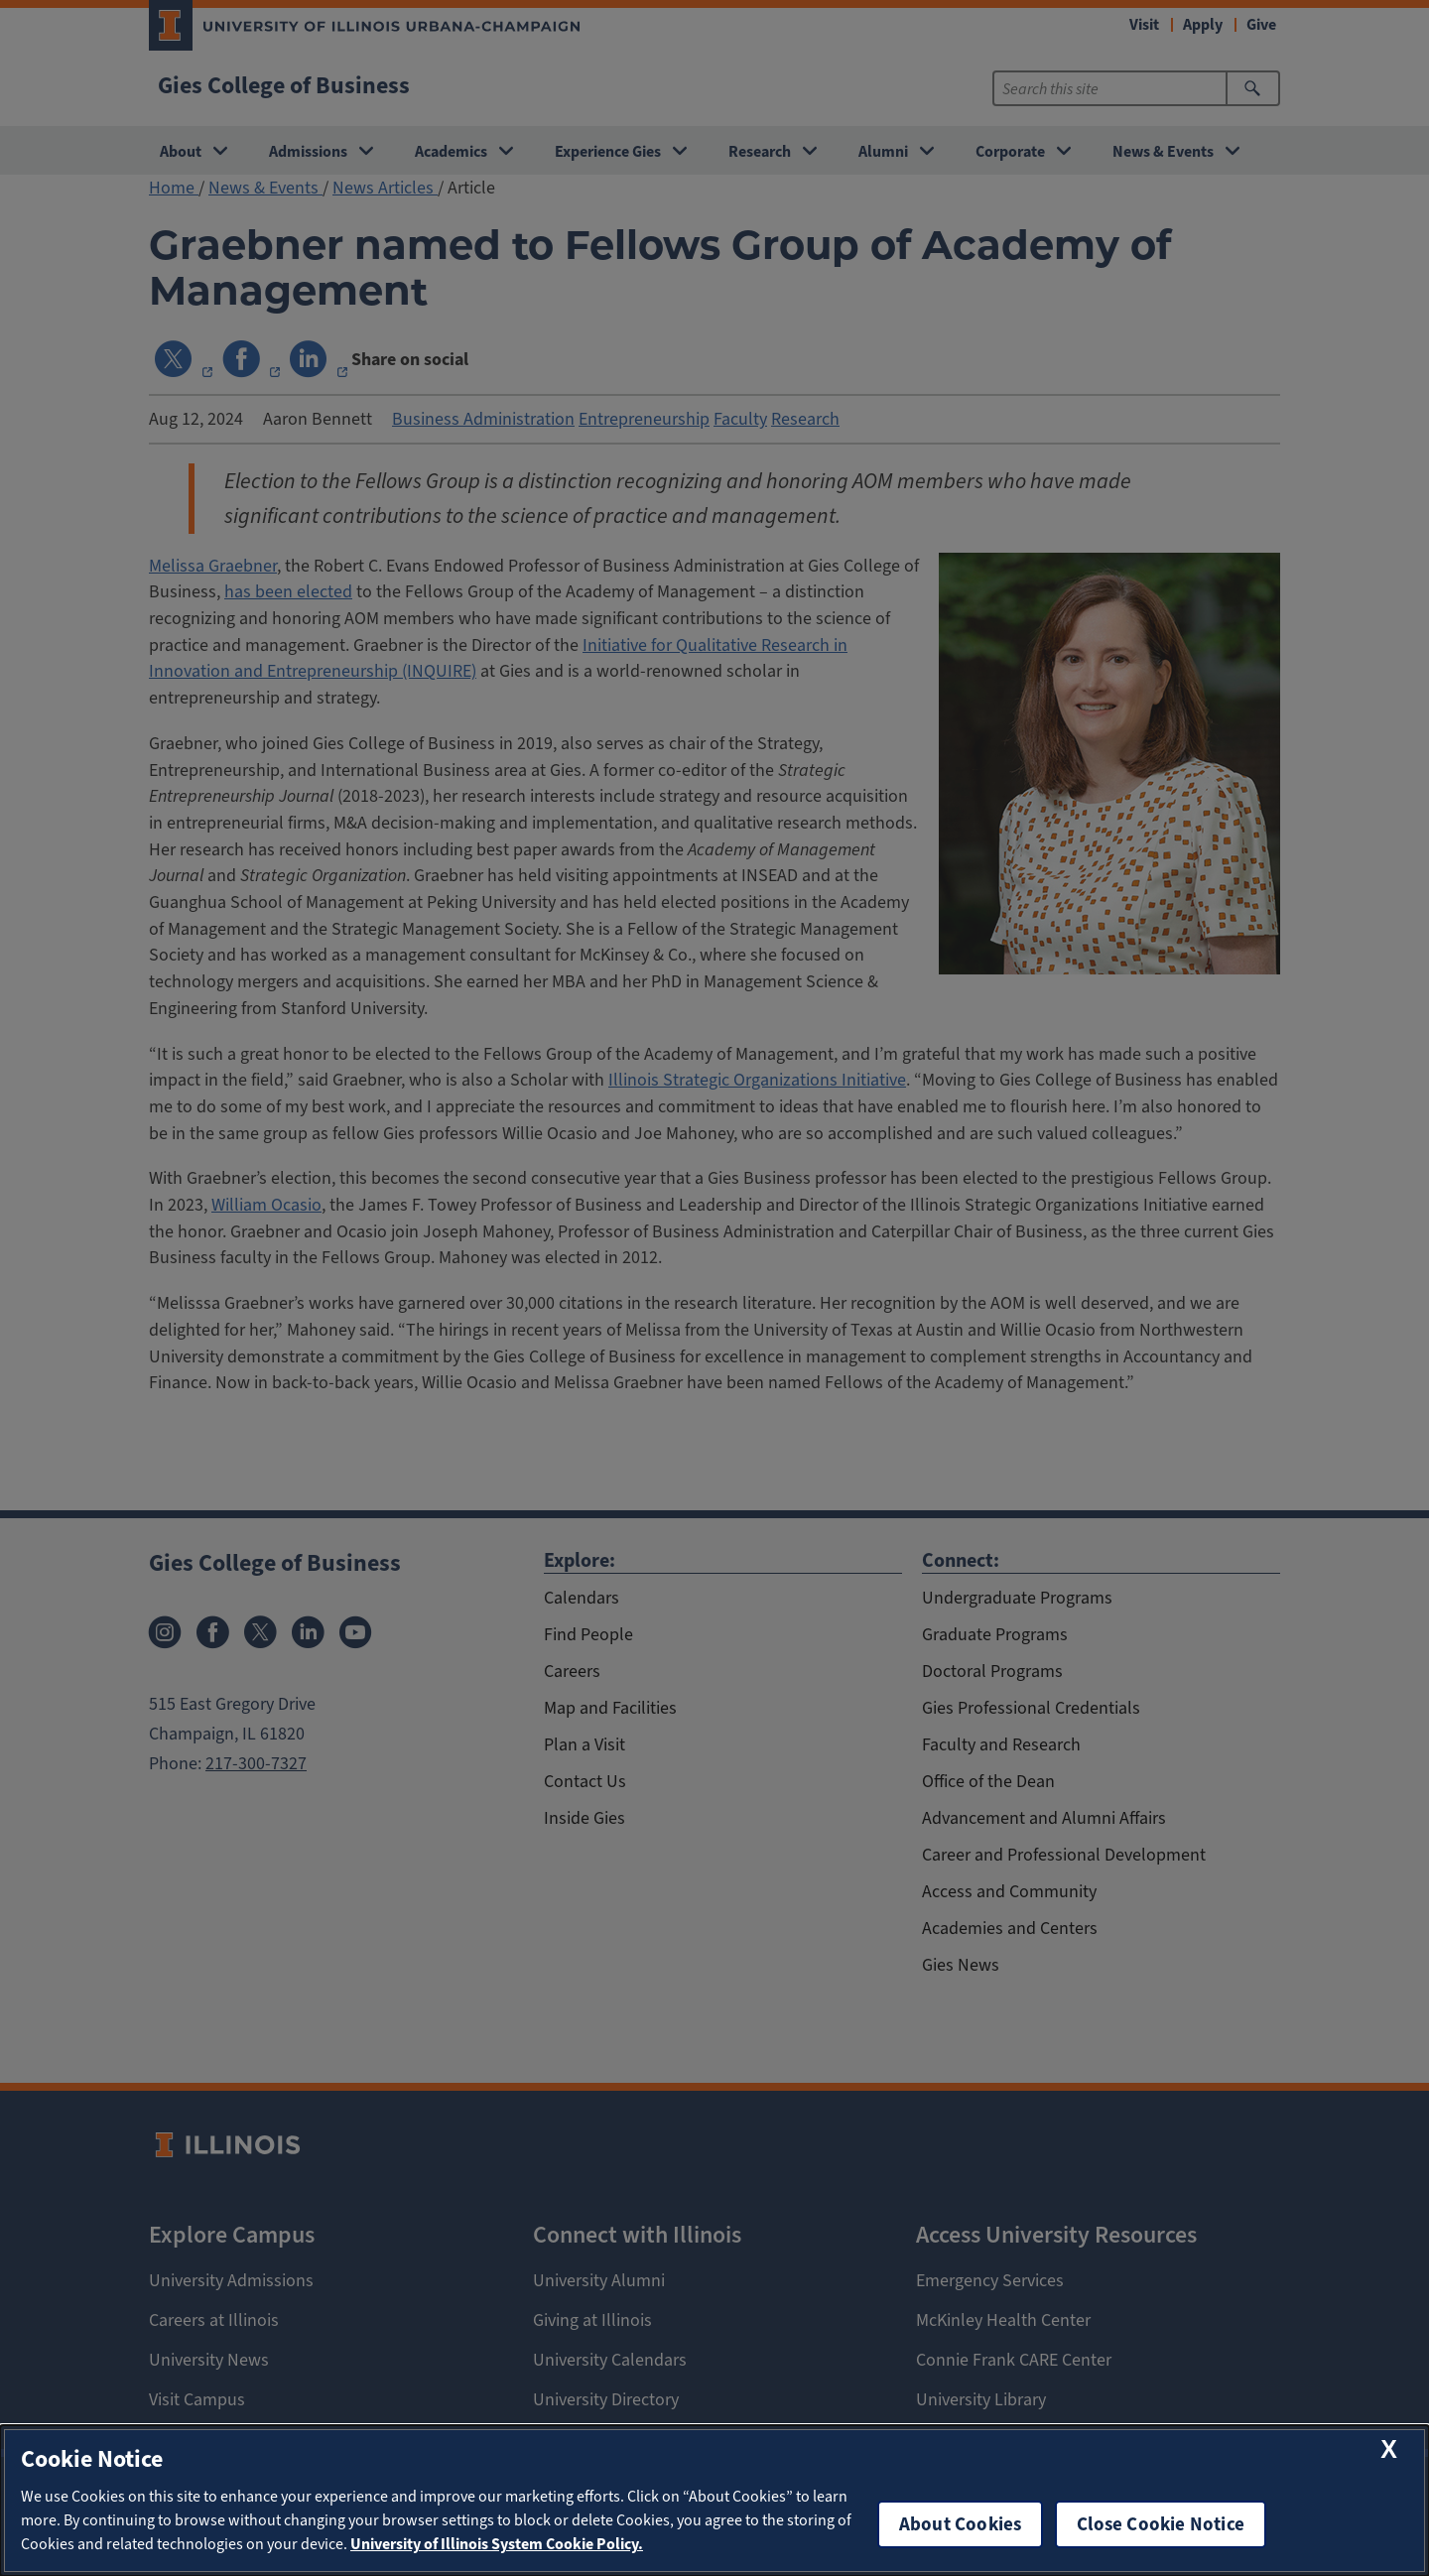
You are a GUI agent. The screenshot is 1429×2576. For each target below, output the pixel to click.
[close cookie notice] (1388, 2449)
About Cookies (960, 2524)
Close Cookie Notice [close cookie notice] (1160, 2524)
